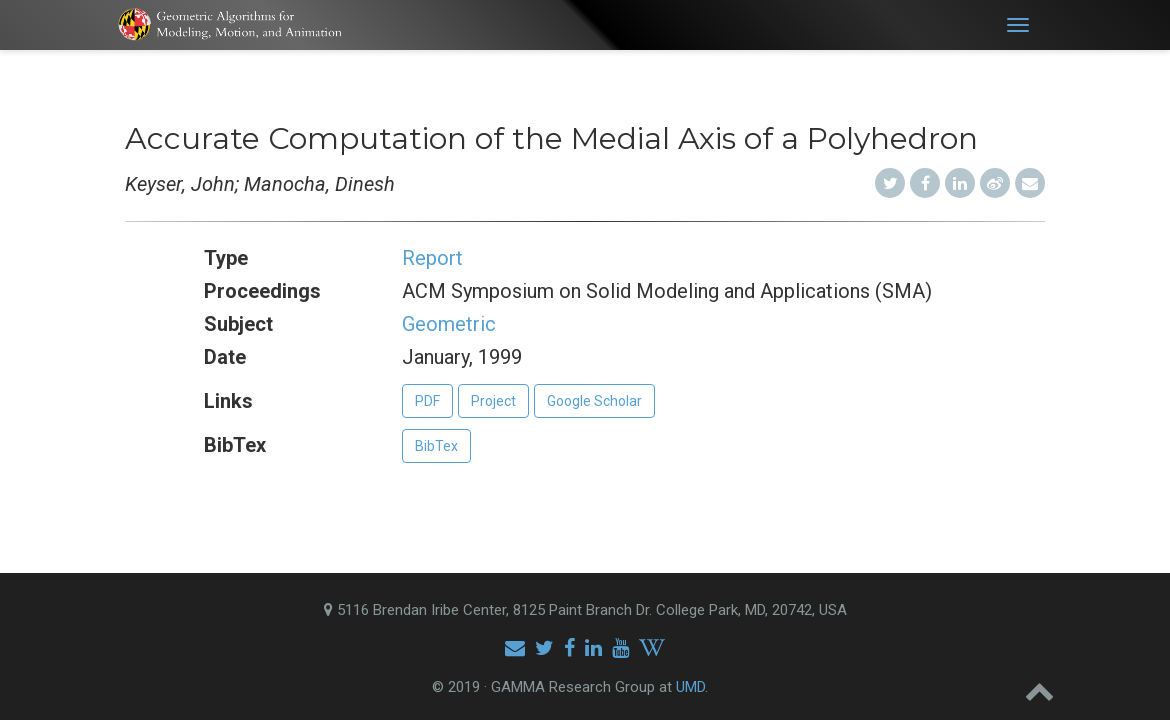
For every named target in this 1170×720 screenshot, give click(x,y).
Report (432, 258)
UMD (690, 687)
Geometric (449, 324)
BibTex (436, 446)
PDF (427, 401)
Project (493, 401)
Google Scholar (594, 401)
